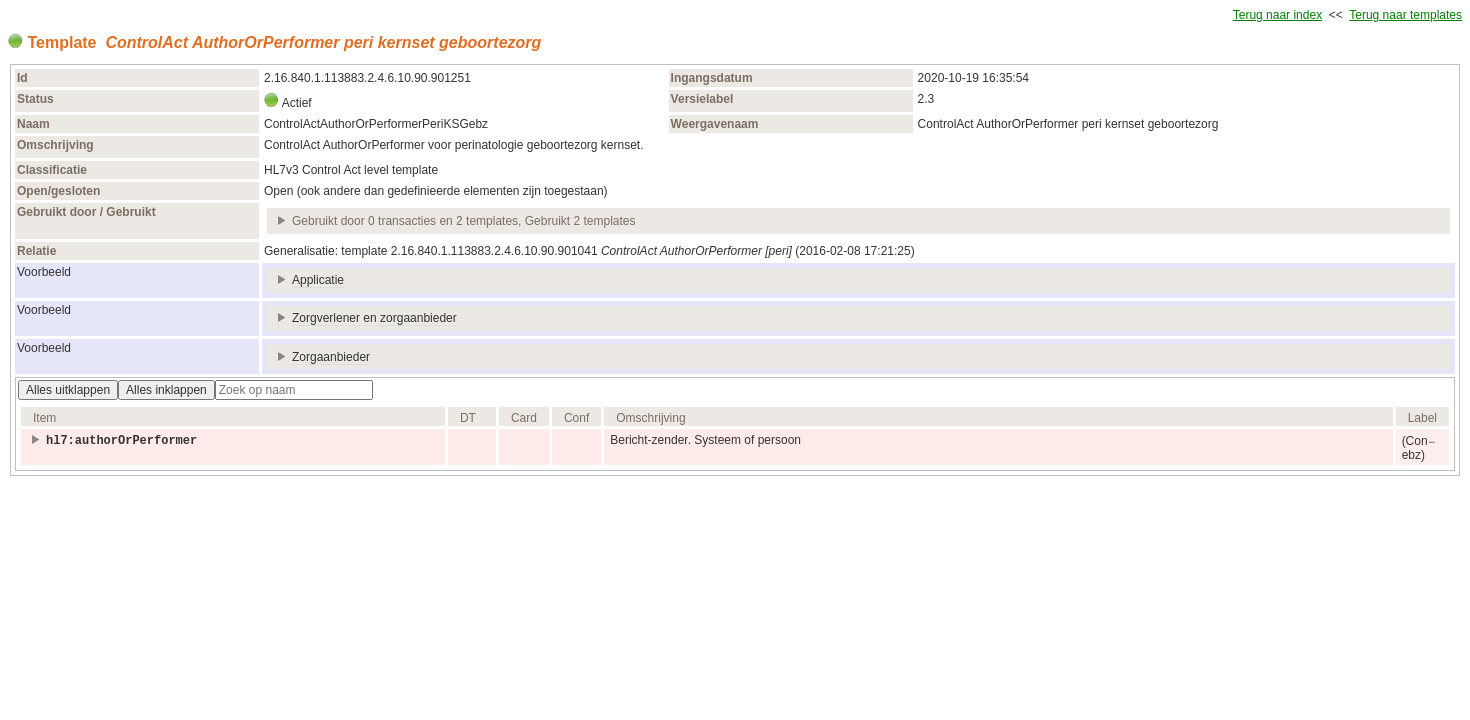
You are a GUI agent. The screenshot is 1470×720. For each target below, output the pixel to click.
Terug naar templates (1405, 15)
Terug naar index (1277, 15)
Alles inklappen (166, 390)
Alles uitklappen (68, 390)
